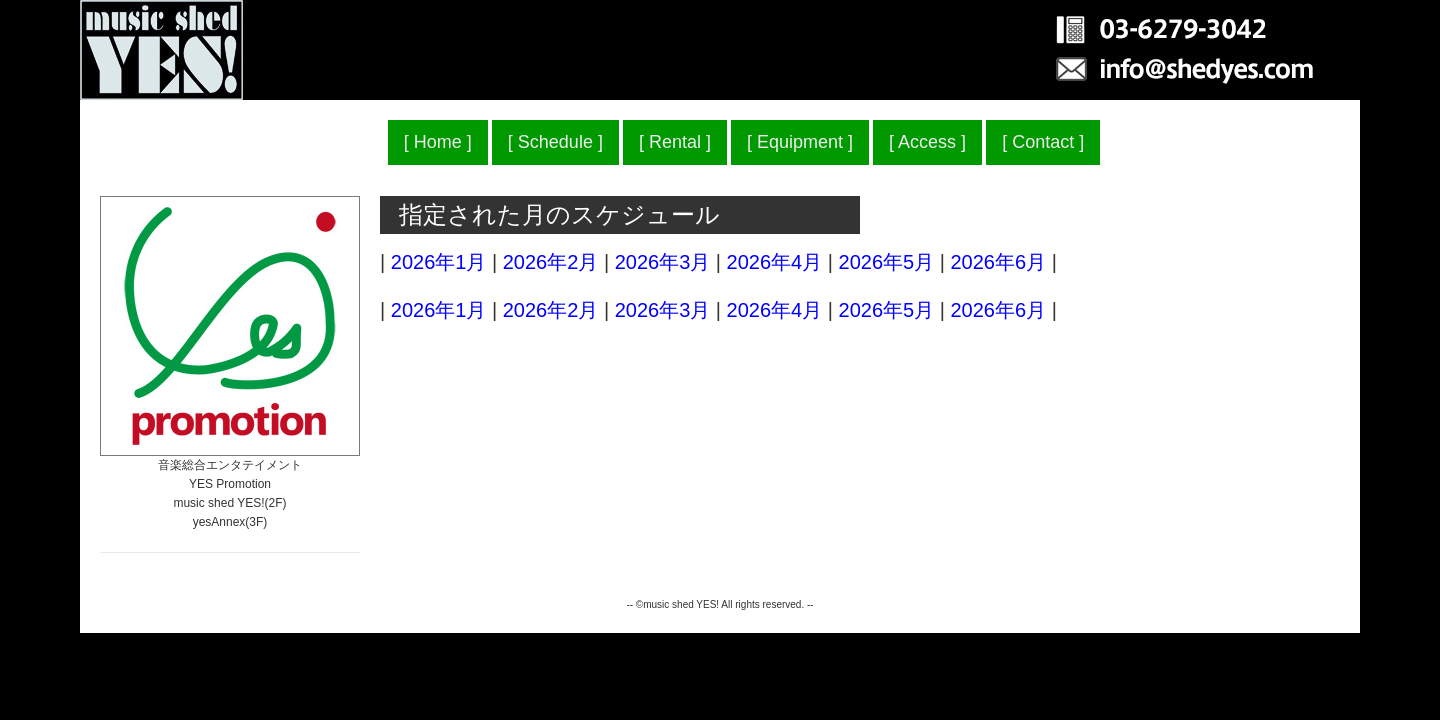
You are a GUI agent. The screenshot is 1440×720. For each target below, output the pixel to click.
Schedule (555, 142)
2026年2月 (551, 262)
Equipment (800, 142)
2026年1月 (439, 262)
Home (438, 142)
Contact (1043, 142)
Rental (675, 142)
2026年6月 (998, 262)
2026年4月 (775, 262)
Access (927, 142)
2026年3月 (663, 262)
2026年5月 (887, 262)
